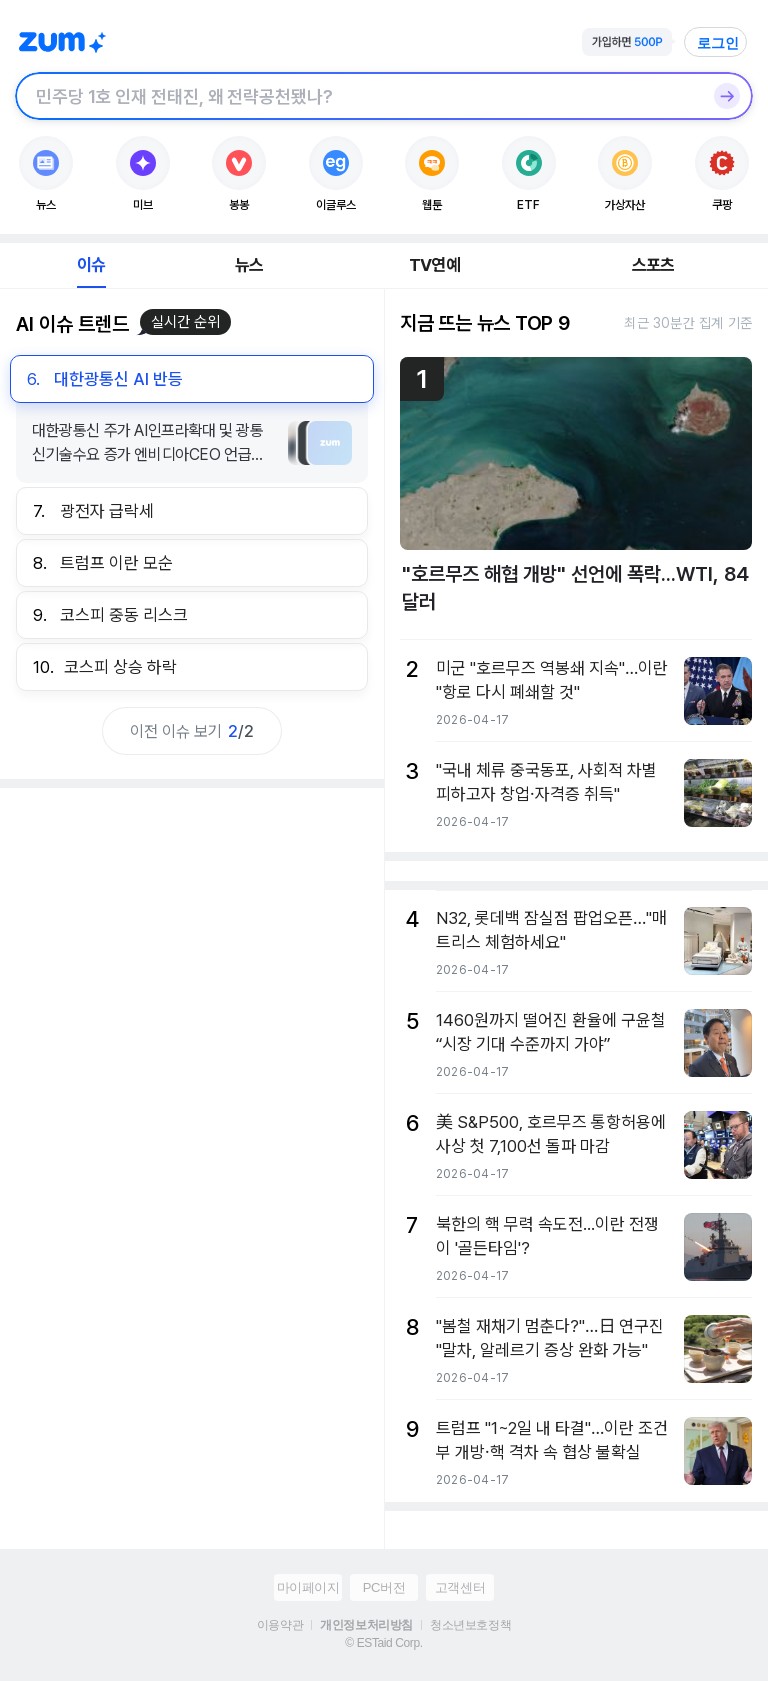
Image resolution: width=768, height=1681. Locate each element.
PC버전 (384, 1587)
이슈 (91, 265)
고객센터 (460, 1587)
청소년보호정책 (470, 1625)
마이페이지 (308, 1587)
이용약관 (280, 1625)
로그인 (718, 43)
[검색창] (358, 96)
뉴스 (249, 265)
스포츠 (653, 265)
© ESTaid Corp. (383, 1643)
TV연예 (434, 265)
